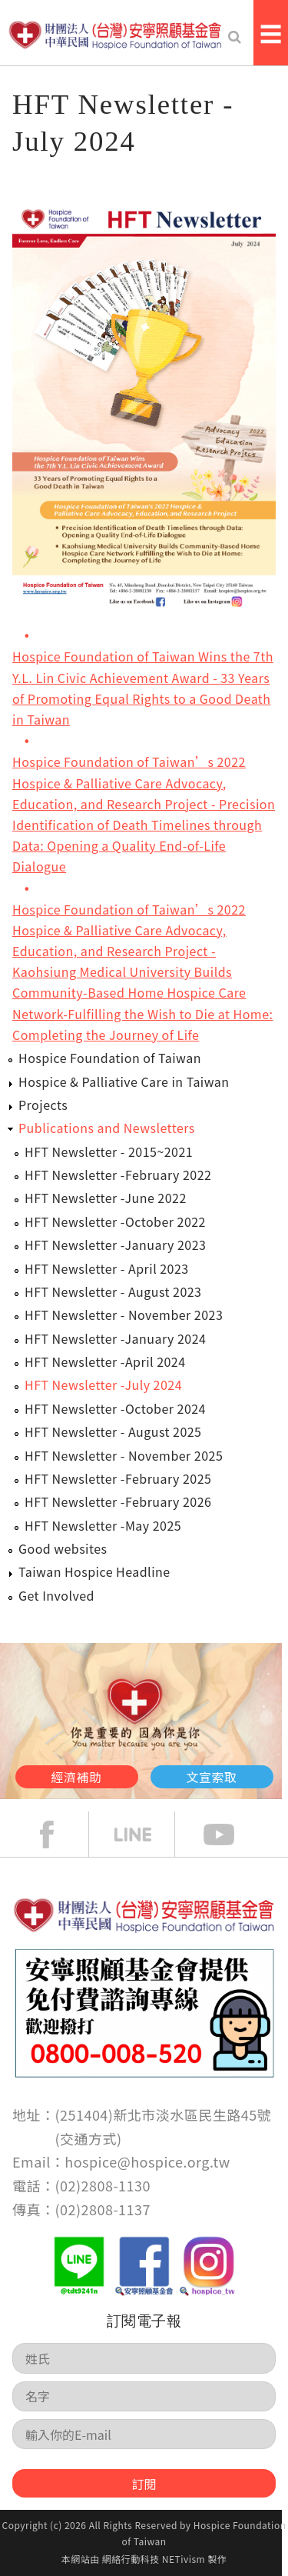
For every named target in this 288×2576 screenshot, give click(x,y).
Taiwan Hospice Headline (94, 1571)
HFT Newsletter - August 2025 (113, 1431)
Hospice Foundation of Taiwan (109, 1057)
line (144, 1834)
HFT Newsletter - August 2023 (113, 1291)
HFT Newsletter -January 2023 (115, 1244)
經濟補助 (76, 1777)
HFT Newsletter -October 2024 (115, 1408)
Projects (43, 1104)
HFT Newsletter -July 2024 (103, 1384)
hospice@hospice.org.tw (147, 2161)
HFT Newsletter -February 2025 (118, 1478)
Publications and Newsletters (106, 1127)
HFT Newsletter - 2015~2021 (109, 1151)
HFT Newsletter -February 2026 (118, 1501)
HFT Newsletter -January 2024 (115, 1338)
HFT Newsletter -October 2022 (115, 1221)
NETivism (183, 2558)
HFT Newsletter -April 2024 (105, 1361)
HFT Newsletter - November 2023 (124, 1314)
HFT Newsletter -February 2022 (118, 1174)
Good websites (63, 1548)
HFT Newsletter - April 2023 (107, 1268)
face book (58, 1834)
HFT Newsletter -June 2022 (106, 1197)
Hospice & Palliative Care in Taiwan (124, 1081)
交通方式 (88, 2138)
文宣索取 (212, 1777)
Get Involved (56, 1595)
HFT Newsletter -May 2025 (103, 1525)
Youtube (230, 1834)
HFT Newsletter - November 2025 (124, 1455)
